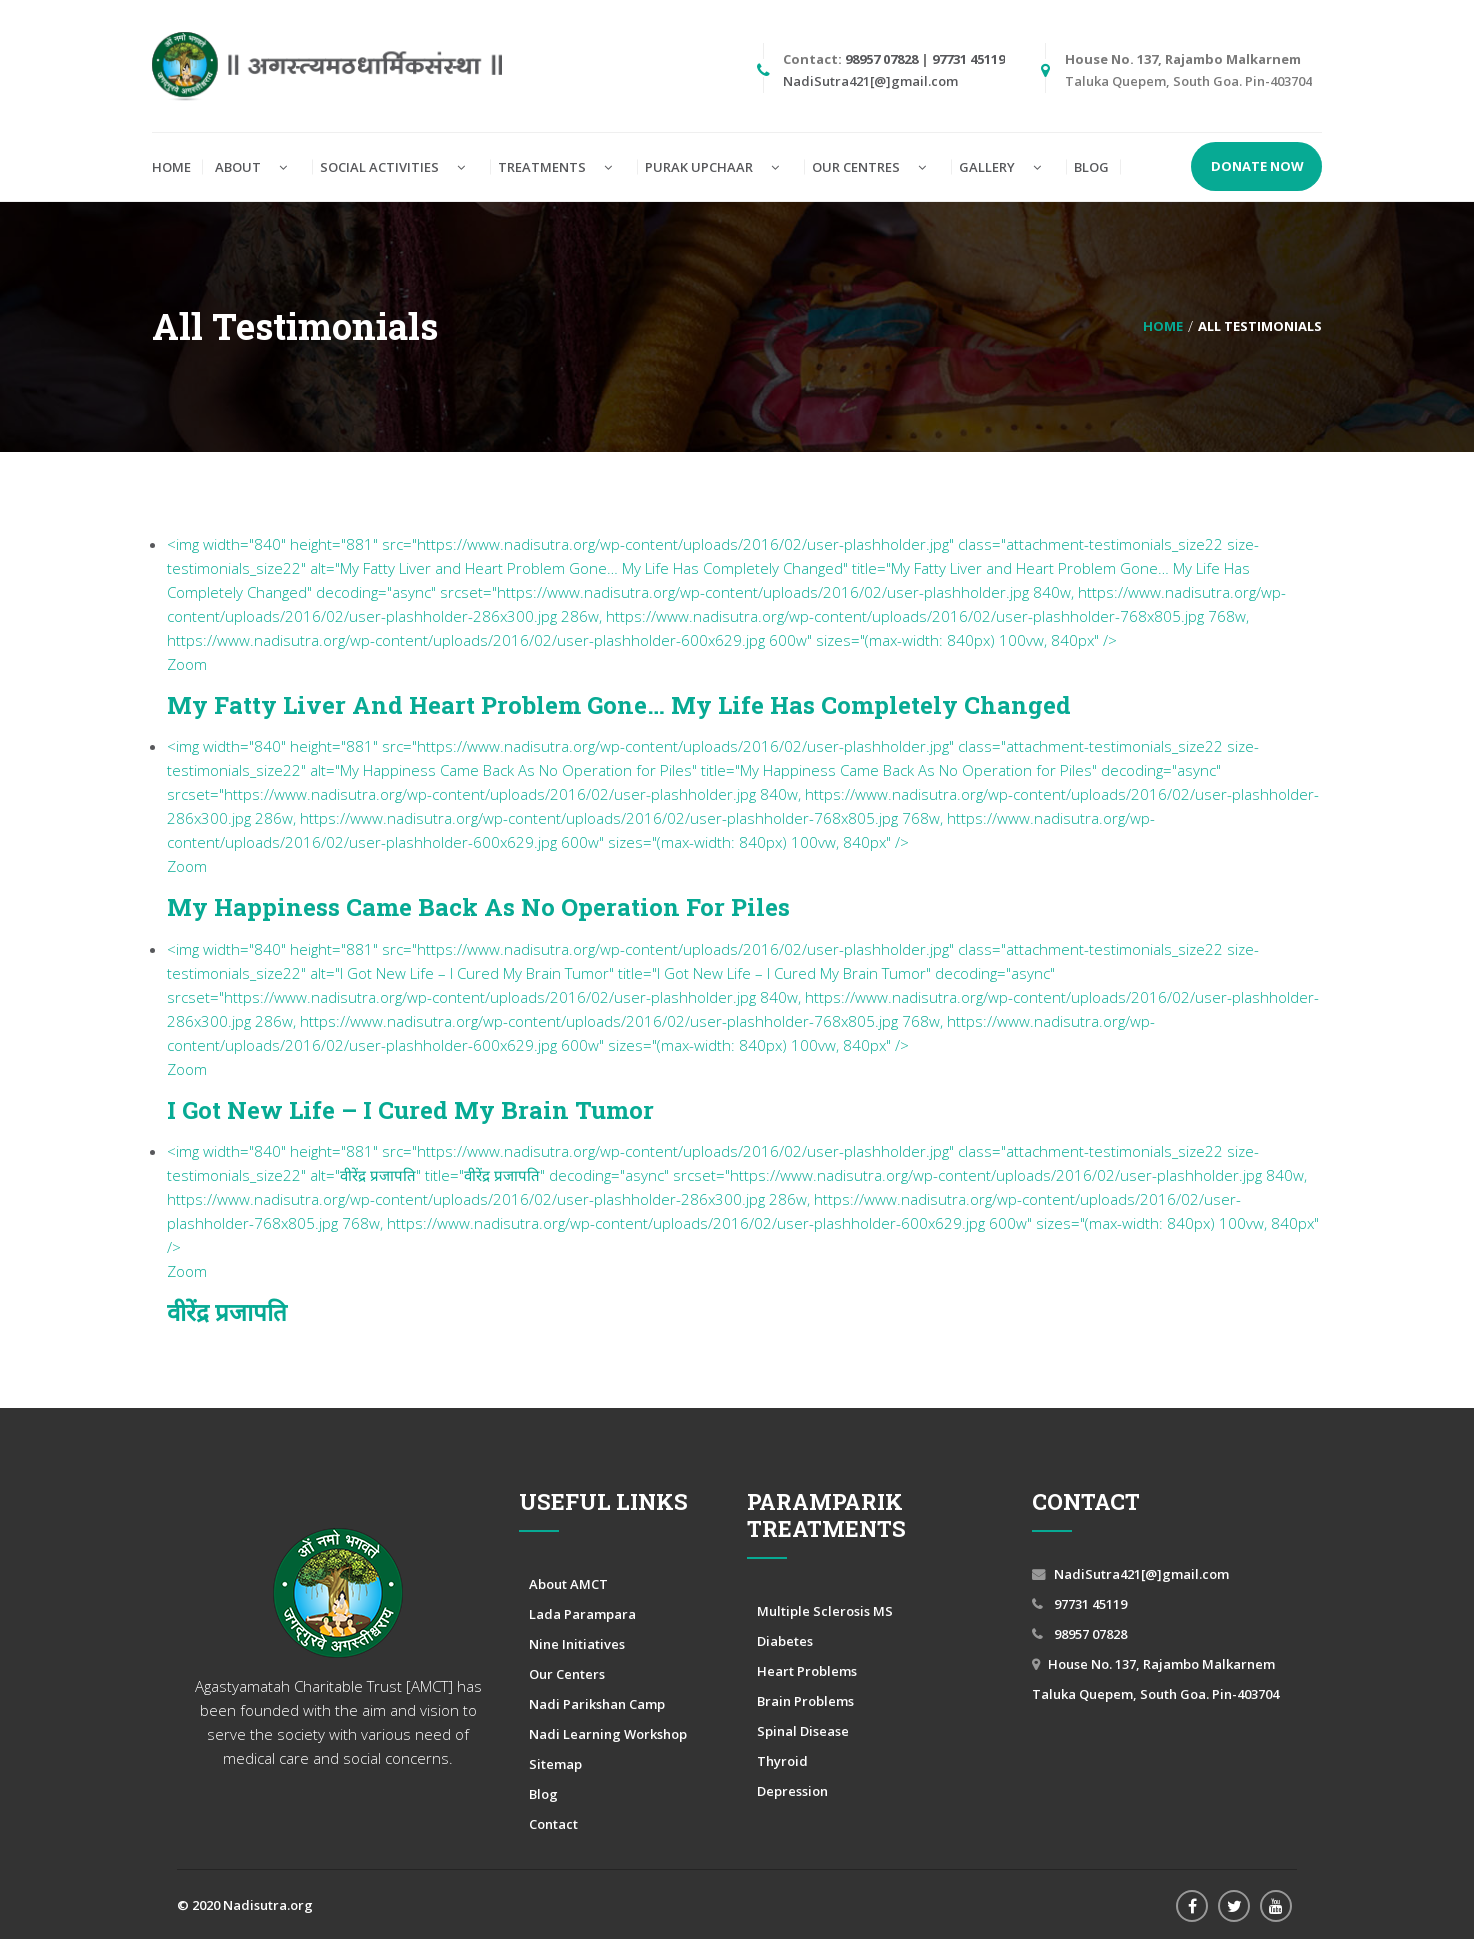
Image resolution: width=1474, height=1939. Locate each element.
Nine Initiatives (577, 1644)
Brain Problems (805, 1701)
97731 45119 (968, 59)
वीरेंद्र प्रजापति (227, 1312)
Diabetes (785, 1641)
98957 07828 (881, 59)
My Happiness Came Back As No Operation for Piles (478, 907)
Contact (553, 1824)
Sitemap (555, 1764)
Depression (792, 1791)
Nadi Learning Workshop (608, 1734)
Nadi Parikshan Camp (597, 1704)
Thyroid (782, 1761)
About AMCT (568, 1584)
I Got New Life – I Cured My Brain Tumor (410, 1110)
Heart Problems (807, 1671)
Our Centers (567, 1674)
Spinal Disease (803, 1731)
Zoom (187, 664)
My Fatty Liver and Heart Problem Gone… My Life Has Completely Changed (619, 705)
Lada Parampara (582, 1614)
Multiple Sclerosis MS (825, 1611)
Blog (543, 1794)
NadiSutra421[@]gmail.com (870, 81)
